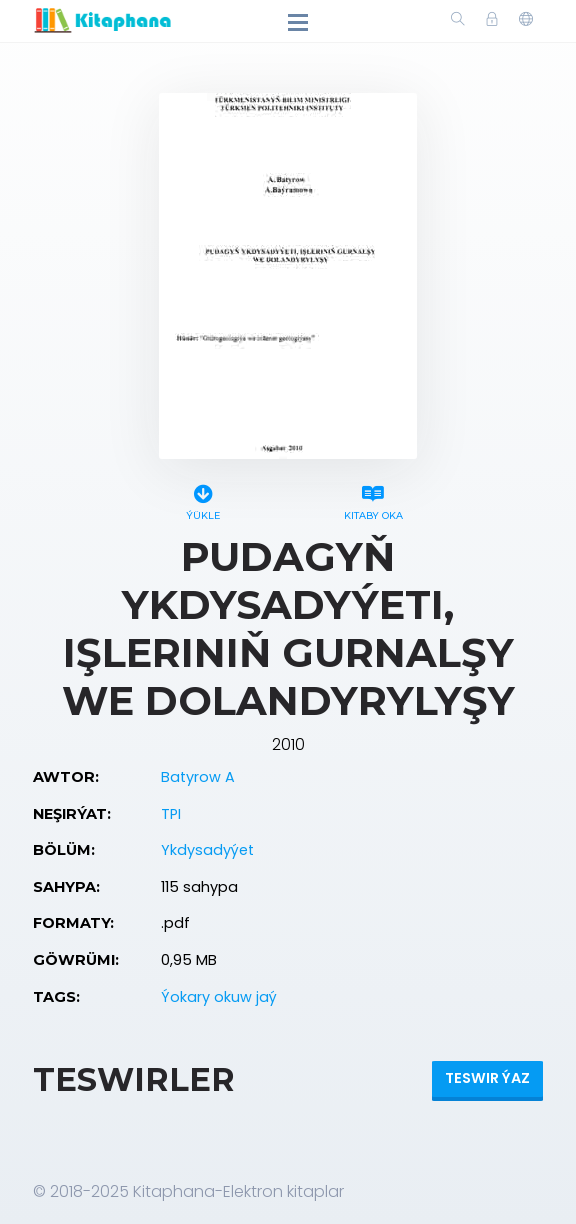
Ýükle (203, 499)
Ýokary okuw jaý (219, 997)
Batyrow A (198, 777)
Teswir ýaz (487, 1078)
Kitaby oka (373, 499)
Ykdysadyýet (207, 850)
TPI (171, 814)
